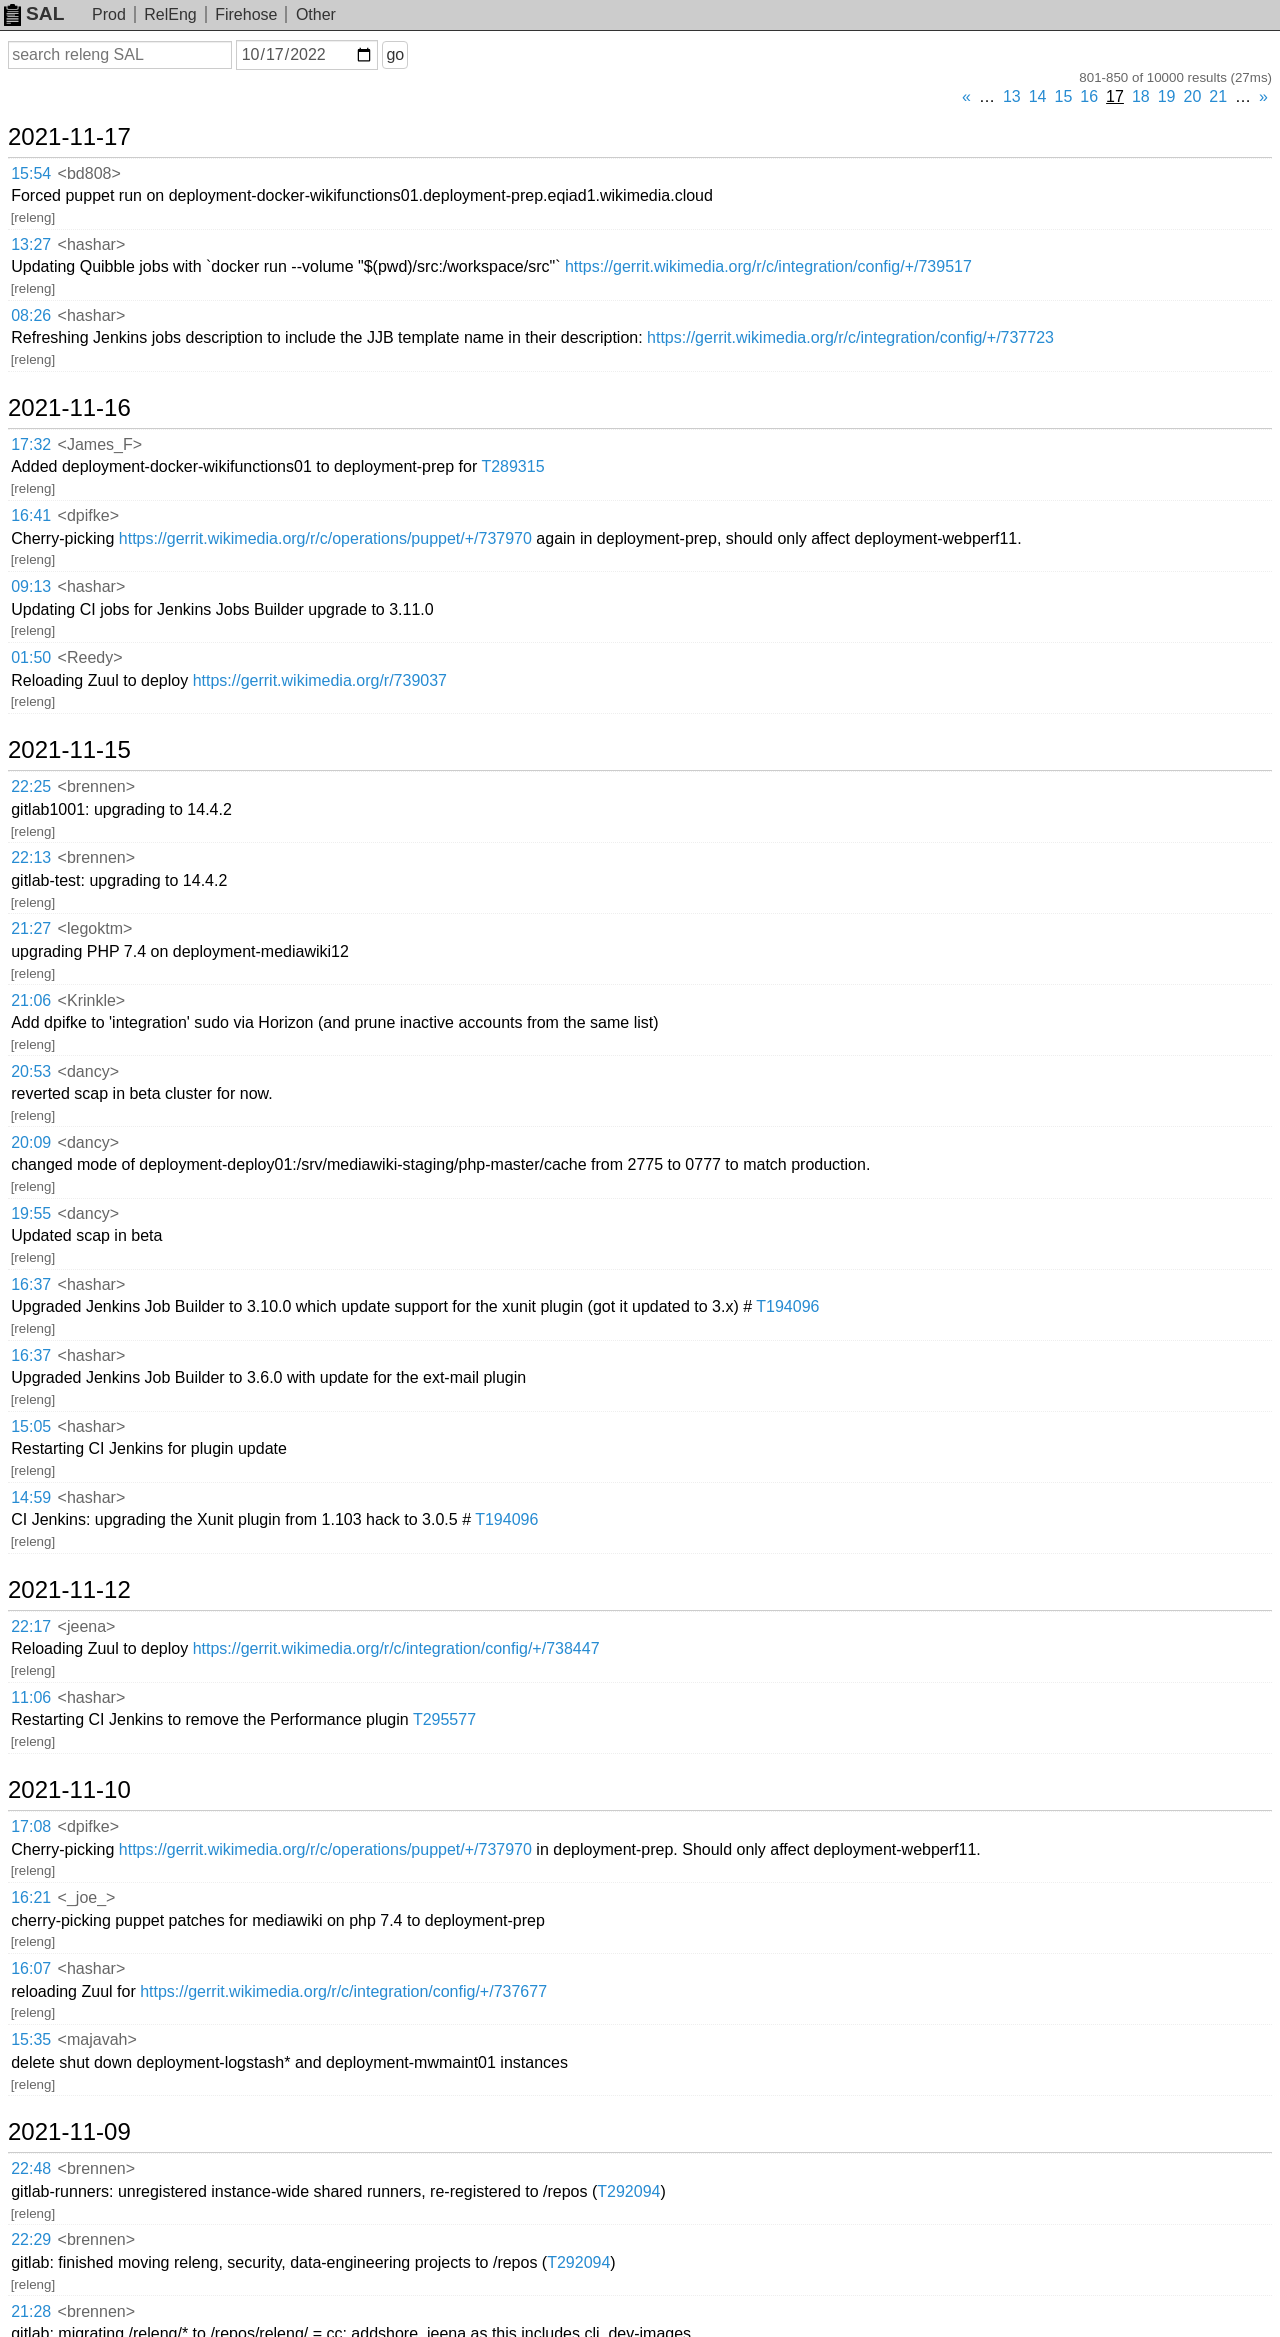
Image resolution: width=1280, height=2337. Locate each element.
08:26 (31, 315)
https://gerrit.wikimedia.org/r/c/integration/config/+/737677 (343, 1991)
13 (1012, 96)
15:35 (31, 2039)
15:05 (31, 1426)
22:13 (31, 857)
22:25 (31, 786)
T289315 (512, 466)
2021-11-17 (69, 137)
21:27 (31, 928)
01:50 (31, 657)
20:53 (31, 1071)
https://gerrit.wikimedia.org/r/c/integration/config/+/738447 (396, 1648)
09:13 (31, 586)
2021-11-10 (69, 1790)
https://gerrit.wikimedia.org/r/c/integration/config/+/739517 (768, 266)
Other (316, 14)
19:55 (31, 1213)
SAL (34, 13)
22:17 (31, 1626)
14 (1038, 96)
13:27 (31, 244)
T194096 (787, 1306)
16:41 (31, 515)
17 (1115, 96)
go (395, 54)
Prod (109, 14)
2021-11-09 (69, 2132)
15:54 (31, 173)
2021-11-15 (69, 750)
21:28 (31, 2311)
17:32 (31, 444)
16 (1089, 96)
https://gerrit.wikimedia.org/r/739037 (320, 680)
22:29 (31, 2239)
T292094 (628, 2191)
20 (1193, 96)
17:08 (31, 1826)
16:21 (31, 1897)
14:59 (31, 1497)
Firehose (246, 14)
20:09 (31, 1142)
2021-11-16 (69, 408)
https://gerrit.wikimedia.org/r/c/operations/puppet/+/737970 (325, 538)
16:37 (31, 1284)
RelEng (170, 14)
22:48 (31, 2168)
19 (1167, 96)
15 (1064, 96)
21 (1218, 96)
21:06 (31, 1000)
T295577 (444, 1719)
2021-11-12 (69, 1590)
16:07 (31, 1968)
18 (1141, 96)
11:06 (31, 1697)
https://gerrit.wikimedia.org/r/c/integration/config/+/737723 (850, 337)
